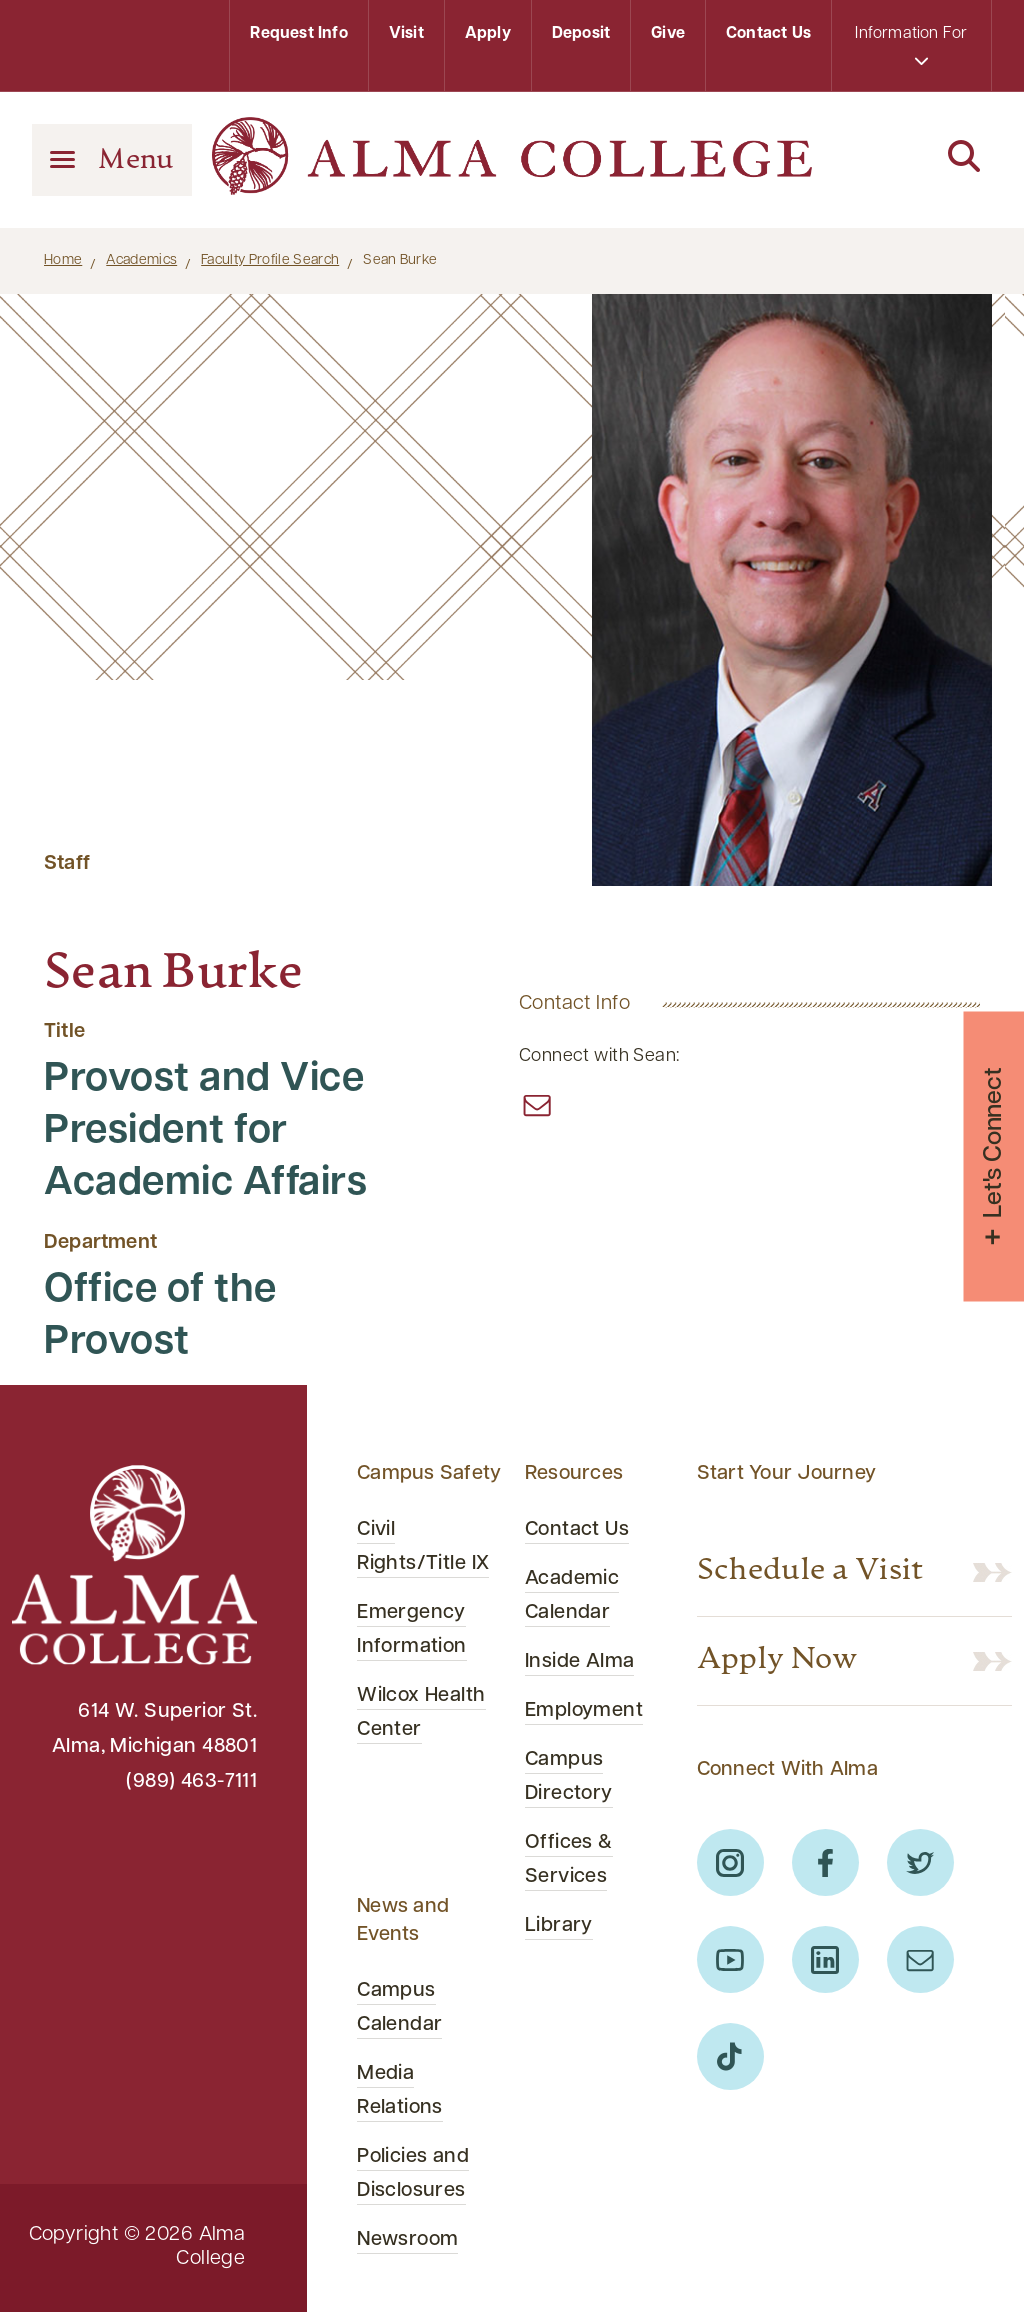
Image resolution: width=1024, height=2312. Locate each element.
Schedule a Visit (810, 1572)
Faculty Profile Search (270, 260)
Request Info (298, 34)
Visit (406, 34)
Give (668, 34)
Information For (911, 47)
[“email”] (536, 1104)
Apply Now (777, 1661)
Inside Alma (580, 1662)
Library (559, 1926)
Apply (488, 34)
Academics (141, 260)
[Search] (912, 158)
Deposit (581, 34)
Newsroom (407, 2240)
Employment (584, 1711)
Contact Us (768, 34)
